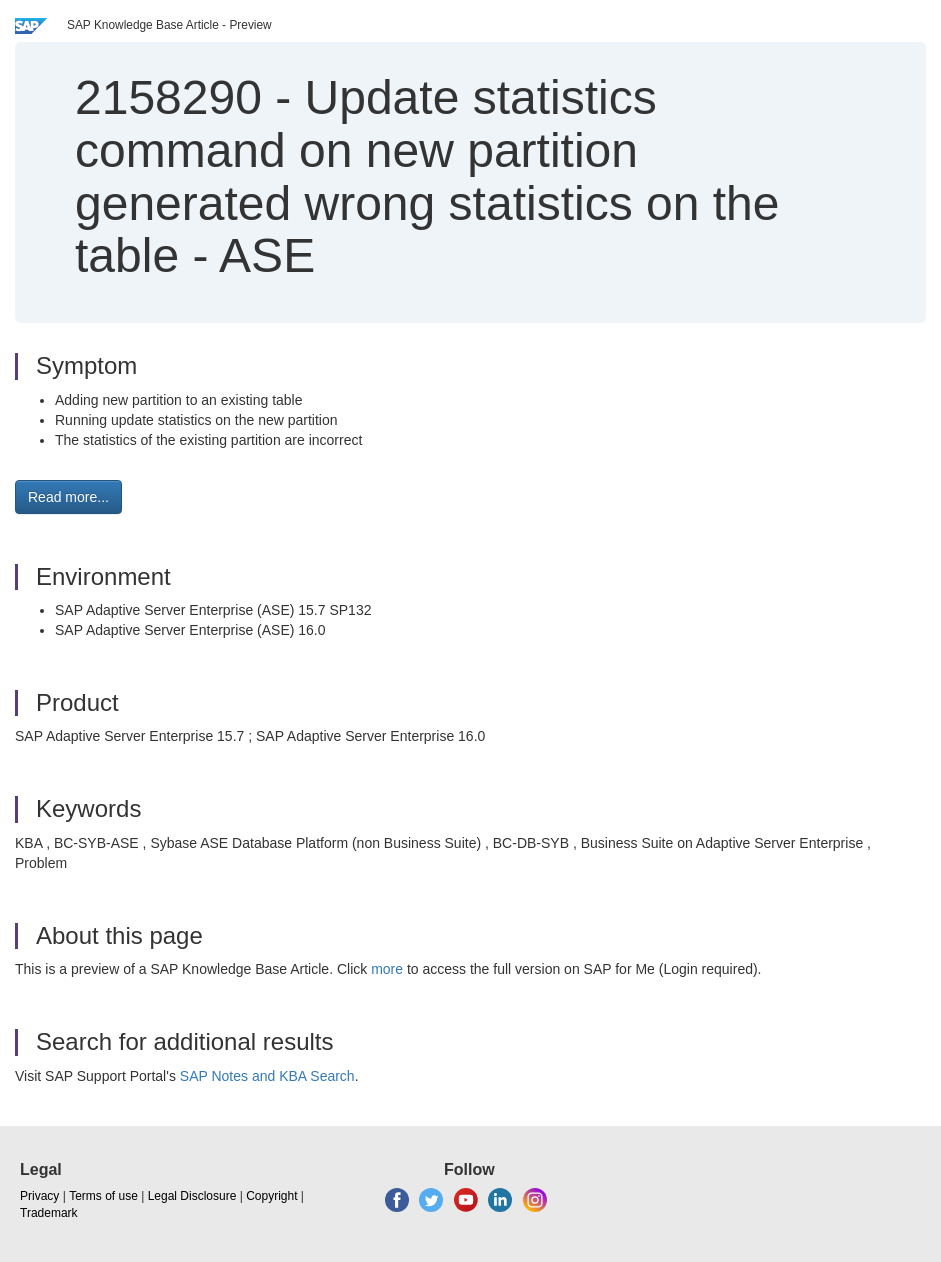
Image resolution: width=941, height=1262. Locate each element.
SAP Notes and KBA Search (267, 1076)
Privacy (39, 1196)
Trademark (49, 1213)
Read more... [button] (68, 497)
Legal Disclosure (192, 1196)
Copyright (271, 1196)
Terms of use (103, 1196)
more (387, 969)
